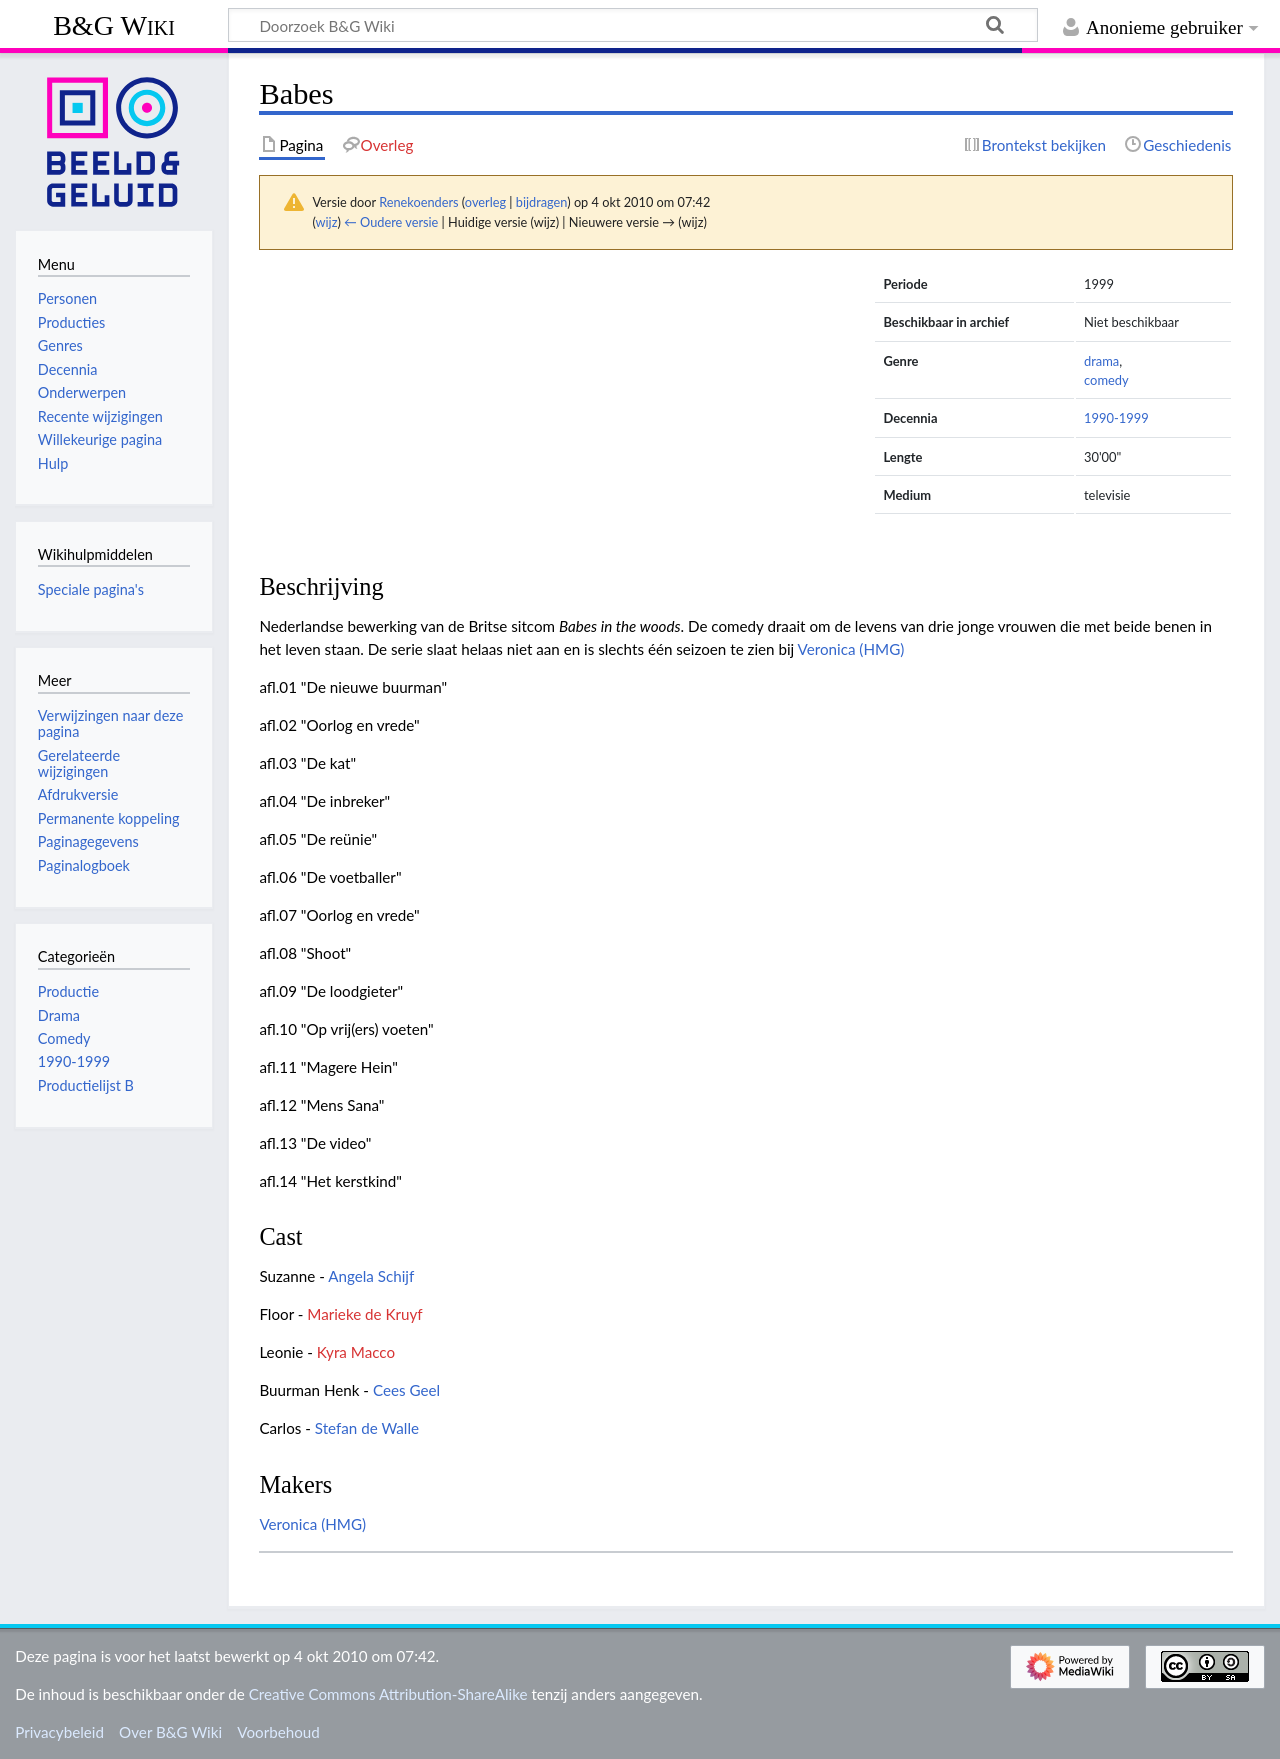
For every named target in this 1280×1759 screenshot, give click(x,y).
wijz (327, 222)
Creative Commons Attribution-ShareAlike (388, 1694)
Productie (68, 991)
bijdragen (541, 202)
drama (1101, 361)
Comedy (64, 1038)
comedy (1106, 380)
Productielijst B (86, 1085)
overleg (485, 202)
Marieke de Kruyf (364, 1314)
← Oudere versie (391, 222)
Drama (59, 1015)
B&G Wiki (114, 25)
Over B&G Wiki (170, 1732)
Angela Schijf (371, 1276)
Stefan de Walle (367, 1428)
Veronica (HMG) (851, 649)
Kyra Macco (356, 1352)
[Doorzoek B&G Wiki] (633, 25)
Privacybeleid (59, 1732)
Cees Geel (406, 1390)
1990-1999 (1116, 418)
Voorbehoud (278, 1732)
